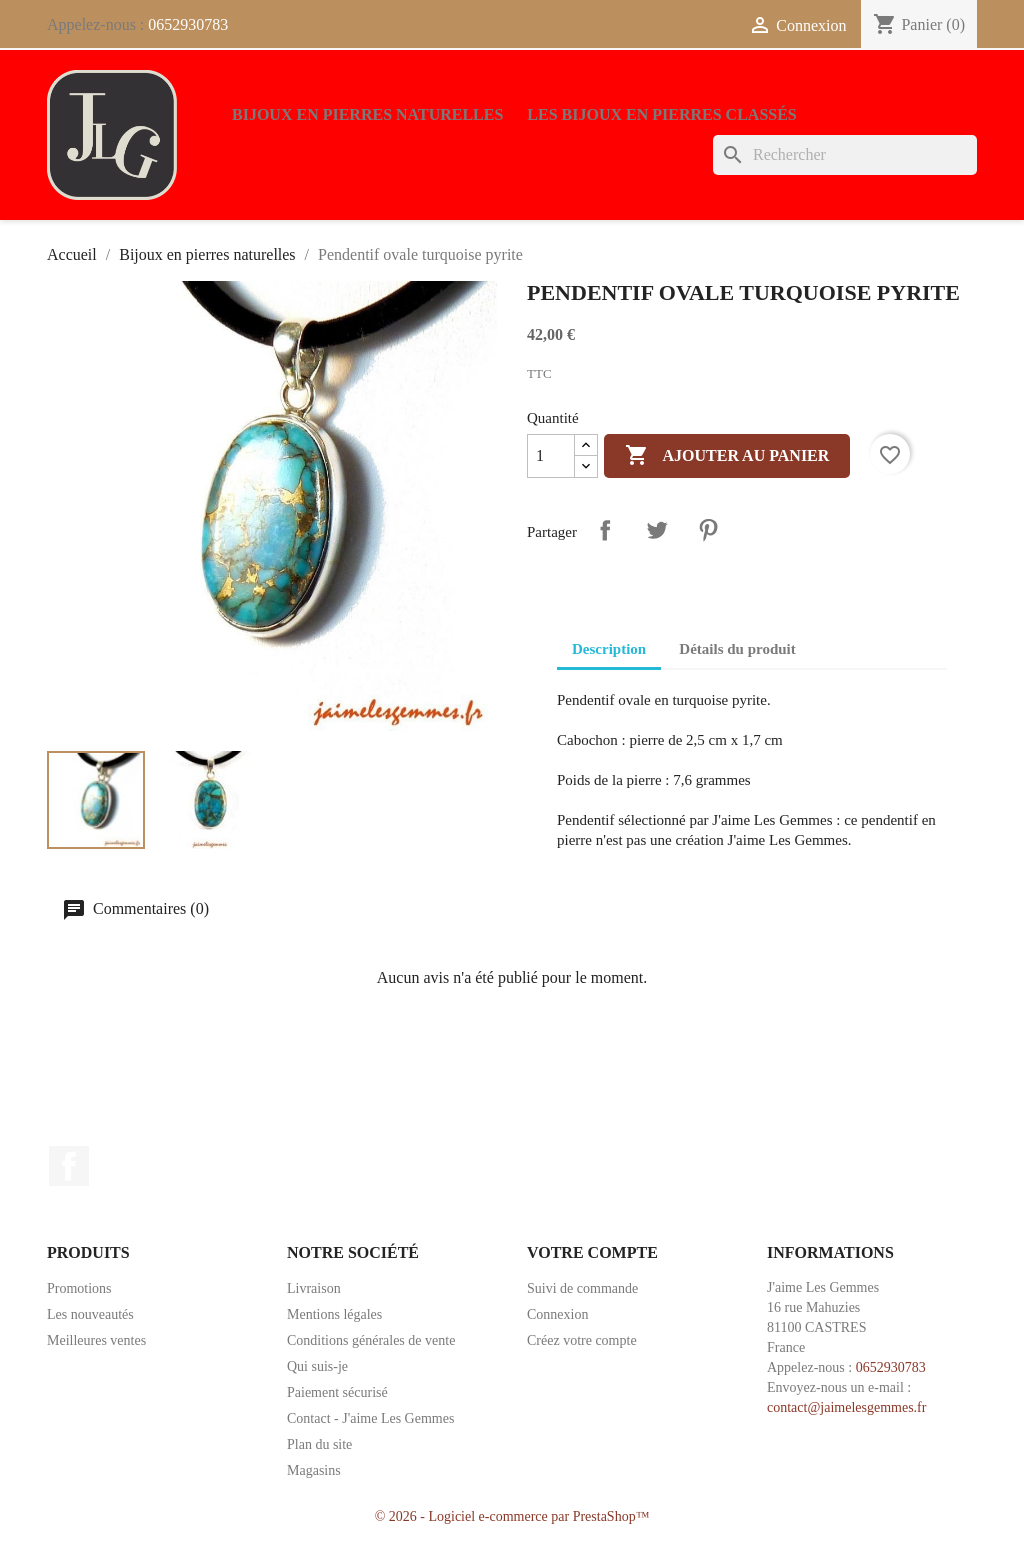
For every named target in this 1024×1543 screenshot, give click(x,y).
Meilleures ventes (96, 1340)
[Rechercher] (845, 155)
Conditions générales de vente (371, 1340)
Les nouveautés (90, 1314)
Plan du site (319, 1444)
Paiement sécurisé (337, 1392)
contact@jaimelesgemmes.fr (846, 1407)
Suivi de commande (582, 1288)
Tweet (657, 530)
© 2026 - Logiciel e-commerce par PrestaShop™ (512, 1516)
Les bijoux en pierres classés (661, 114)
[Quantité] (551, 456)
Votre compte (592, 1252)
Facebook (69, 1166)
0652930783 (188, 24)
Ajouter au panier (727, 456)
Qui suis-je (317, 1366)
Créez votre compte (582, 1340)
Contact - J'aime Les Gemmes (370, 1418)
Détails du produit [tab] (737, 649)
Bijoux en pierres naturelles (367, 114)
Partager (605, 530)
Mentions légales (334, 1314)
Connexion (557, 1314)
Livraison (314, 1288)
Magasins (314, 1470)
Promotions (79, 1288)
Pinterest (708, 530)
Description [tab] (609, 649)
